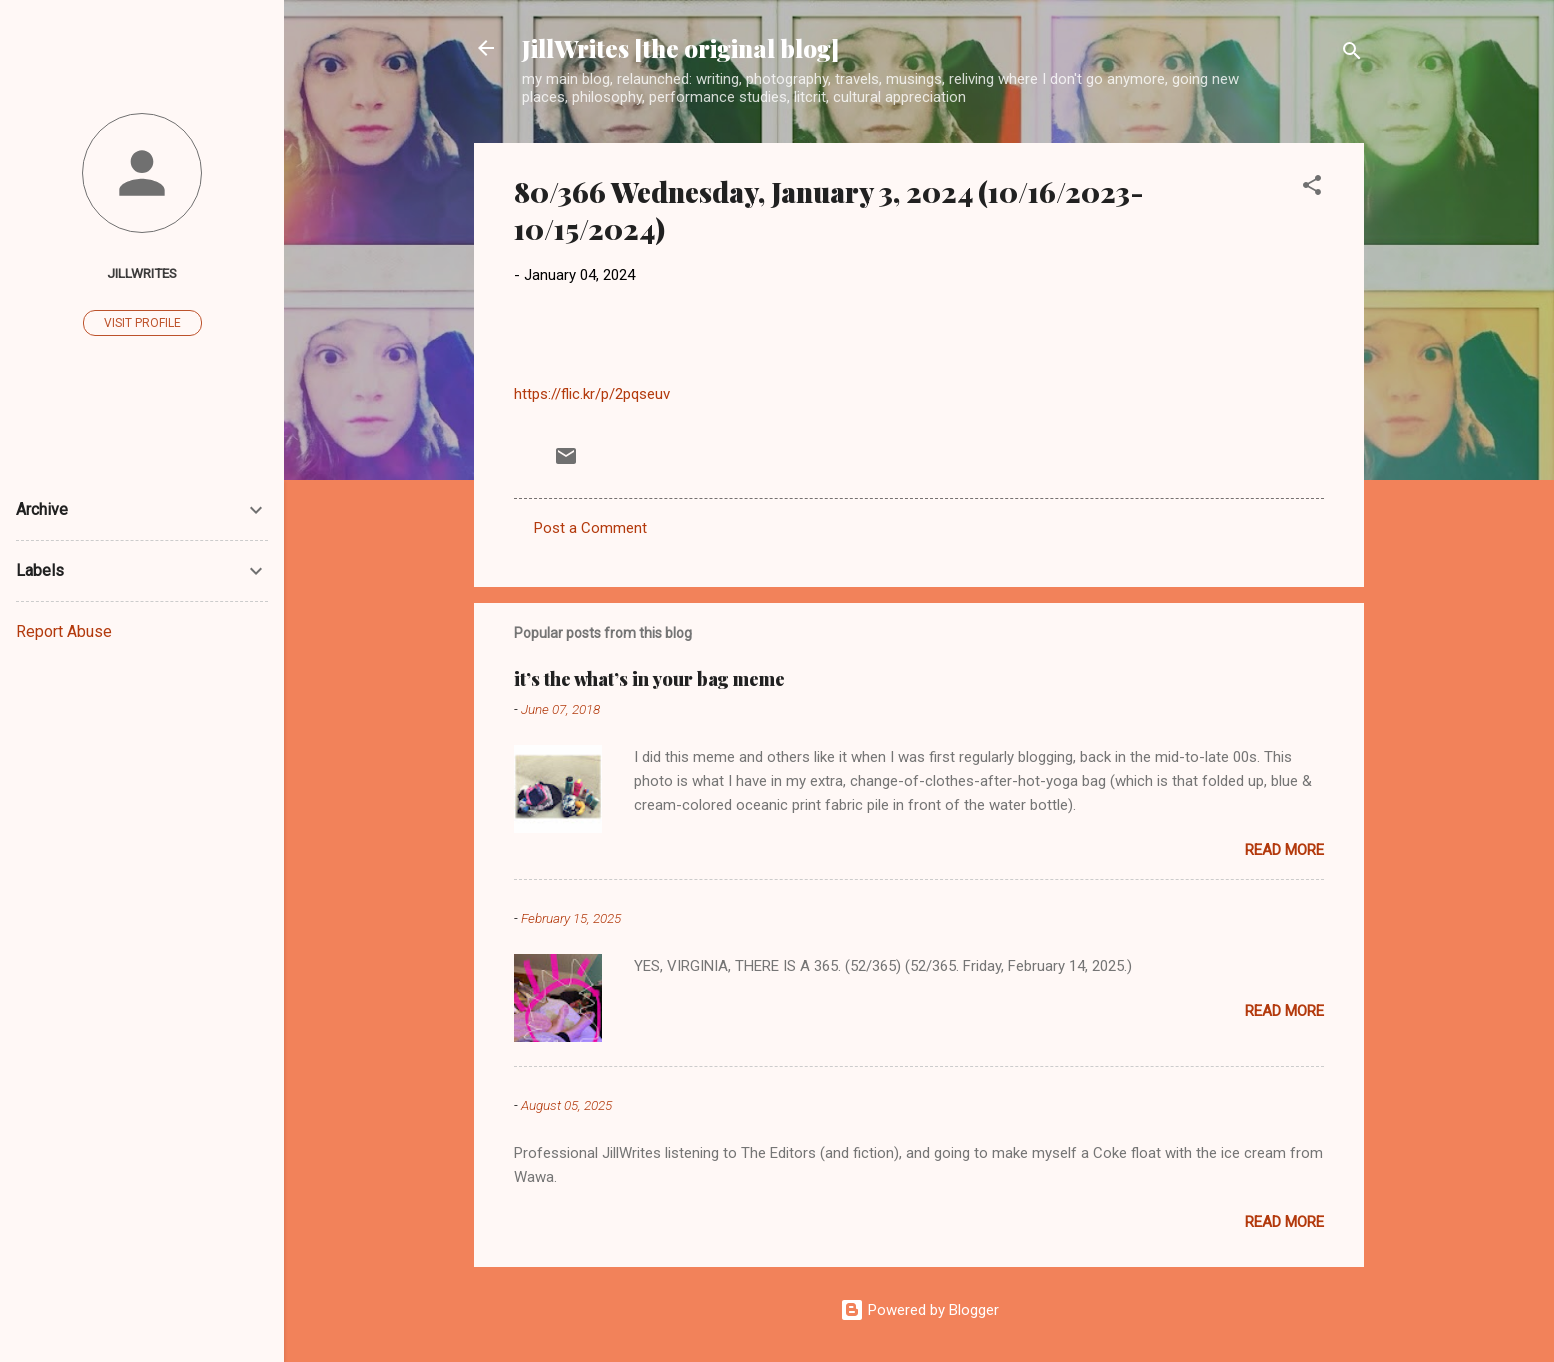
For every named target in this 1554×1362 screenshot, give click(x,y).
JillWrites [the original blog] (680, 48)
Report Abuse (64, 631)
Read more (1284, 850)
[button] (1312, 188)
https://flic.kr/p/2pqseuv (592, 394)
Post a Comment (590, 528)
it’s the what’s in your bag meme (649, 679)
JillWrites (142, 273)
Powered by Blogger (919, 1310)
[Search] (1352, 54)
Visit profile (142, 323)
